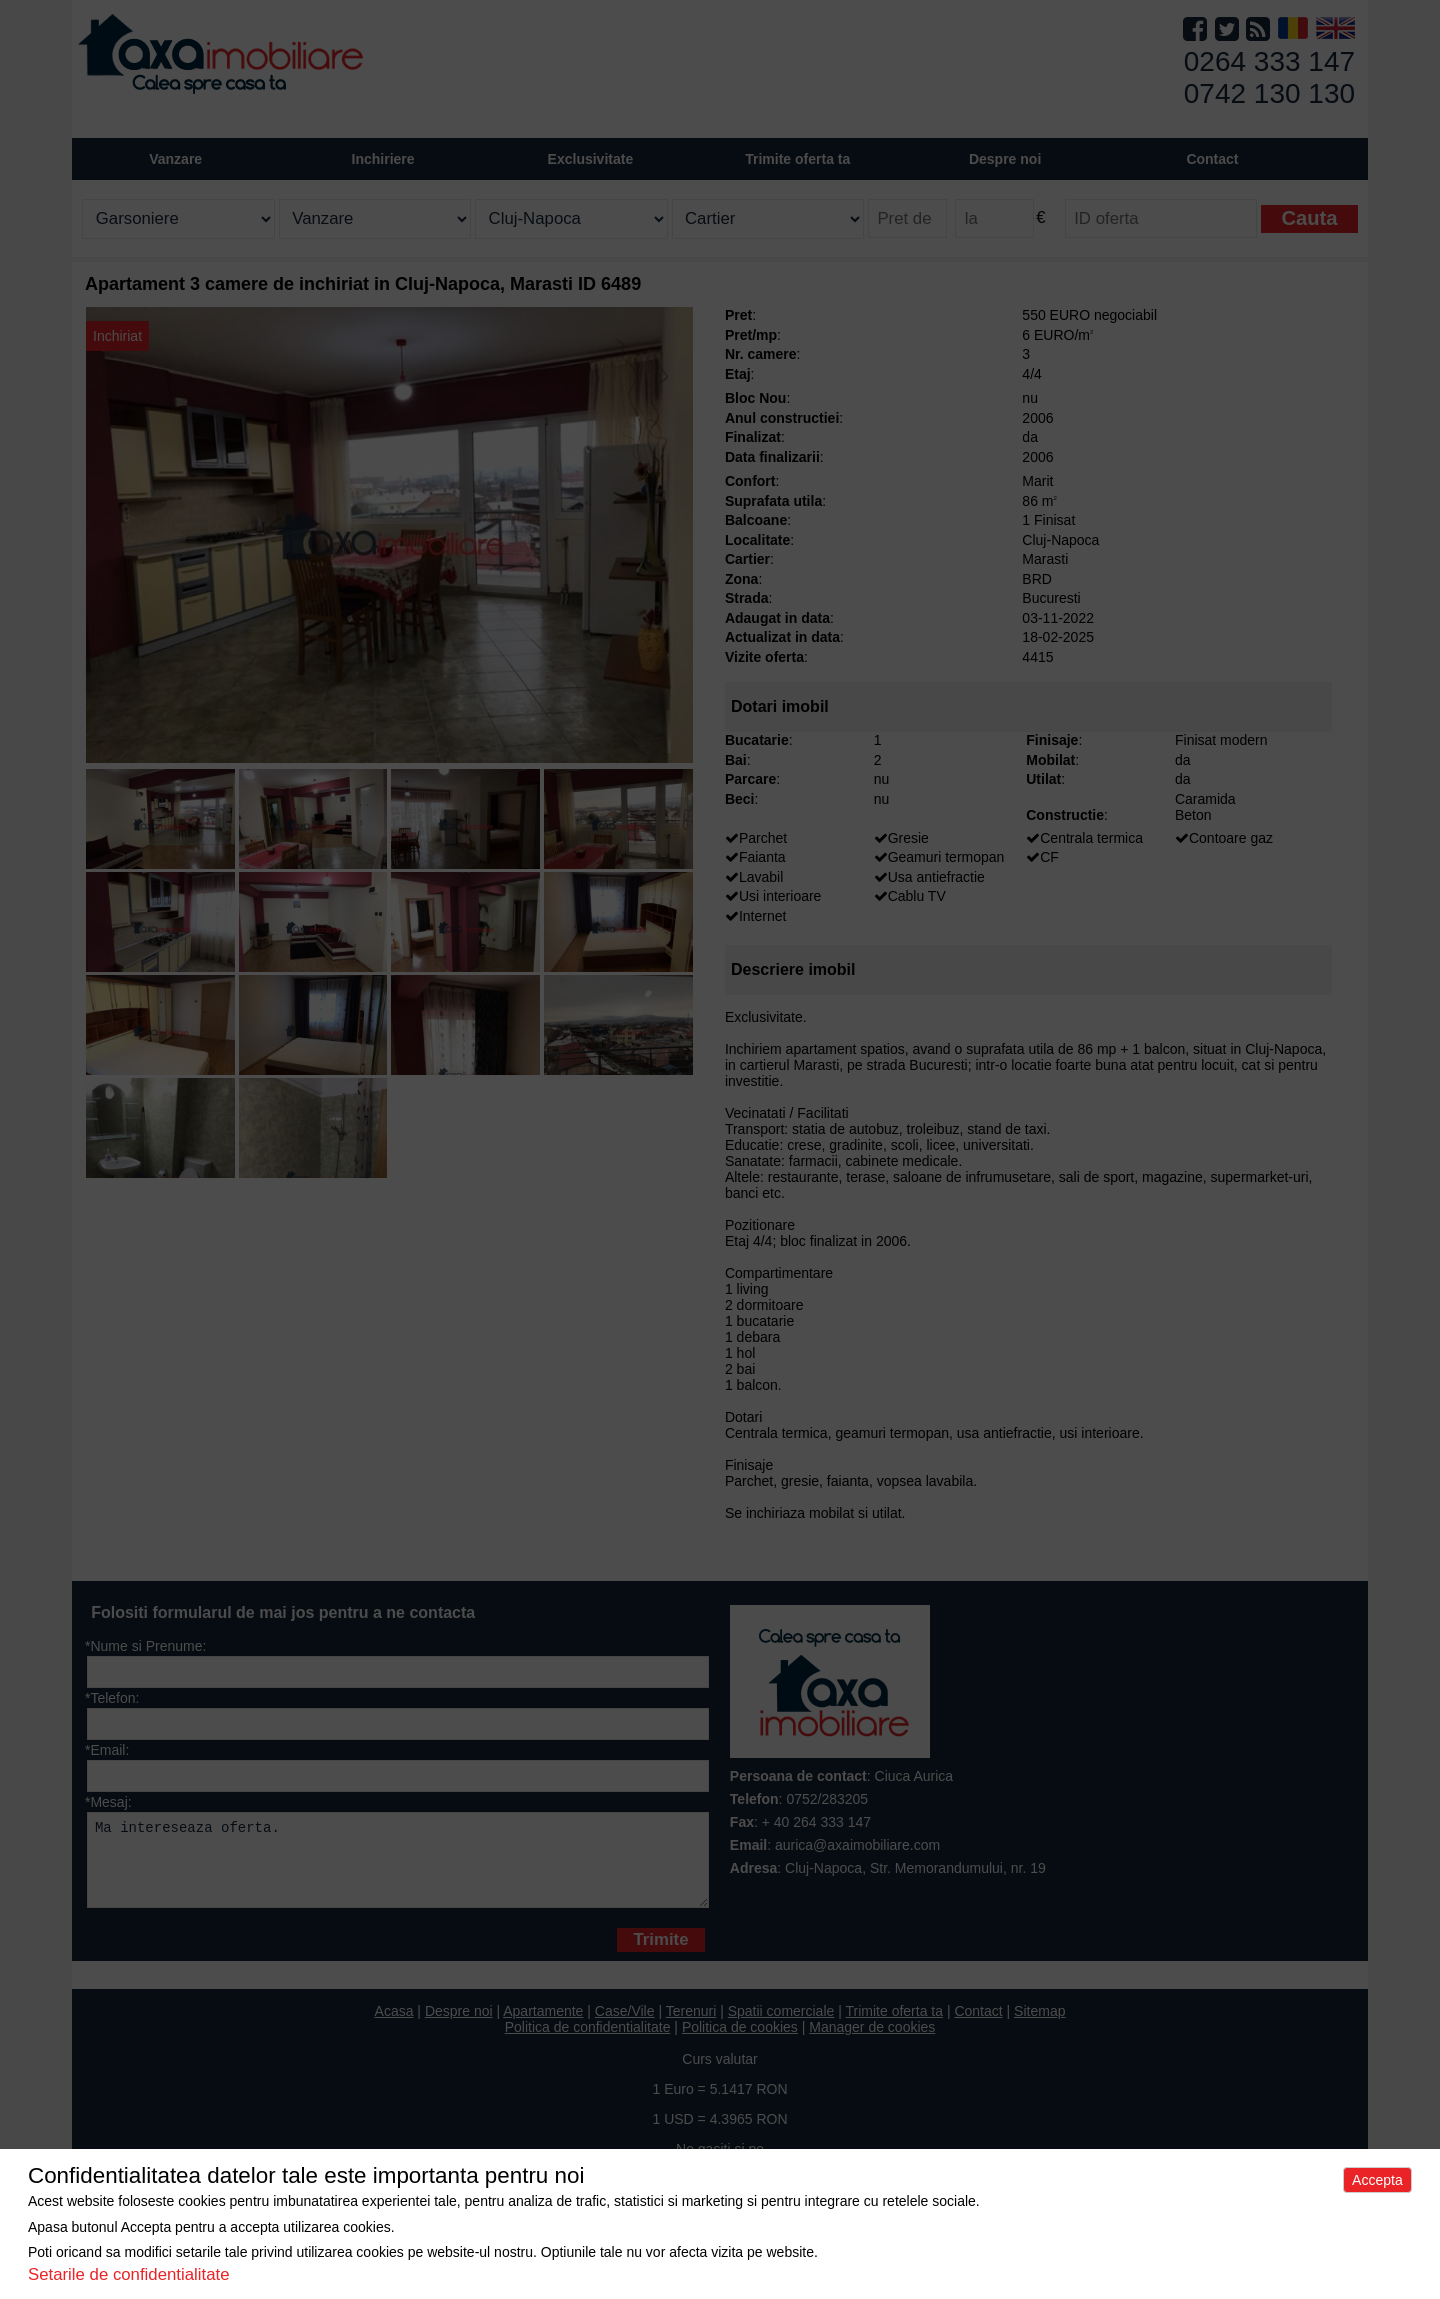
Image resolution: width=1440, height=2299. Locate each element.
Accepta (1377, 2180)
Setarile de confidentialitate (129, 2274)
